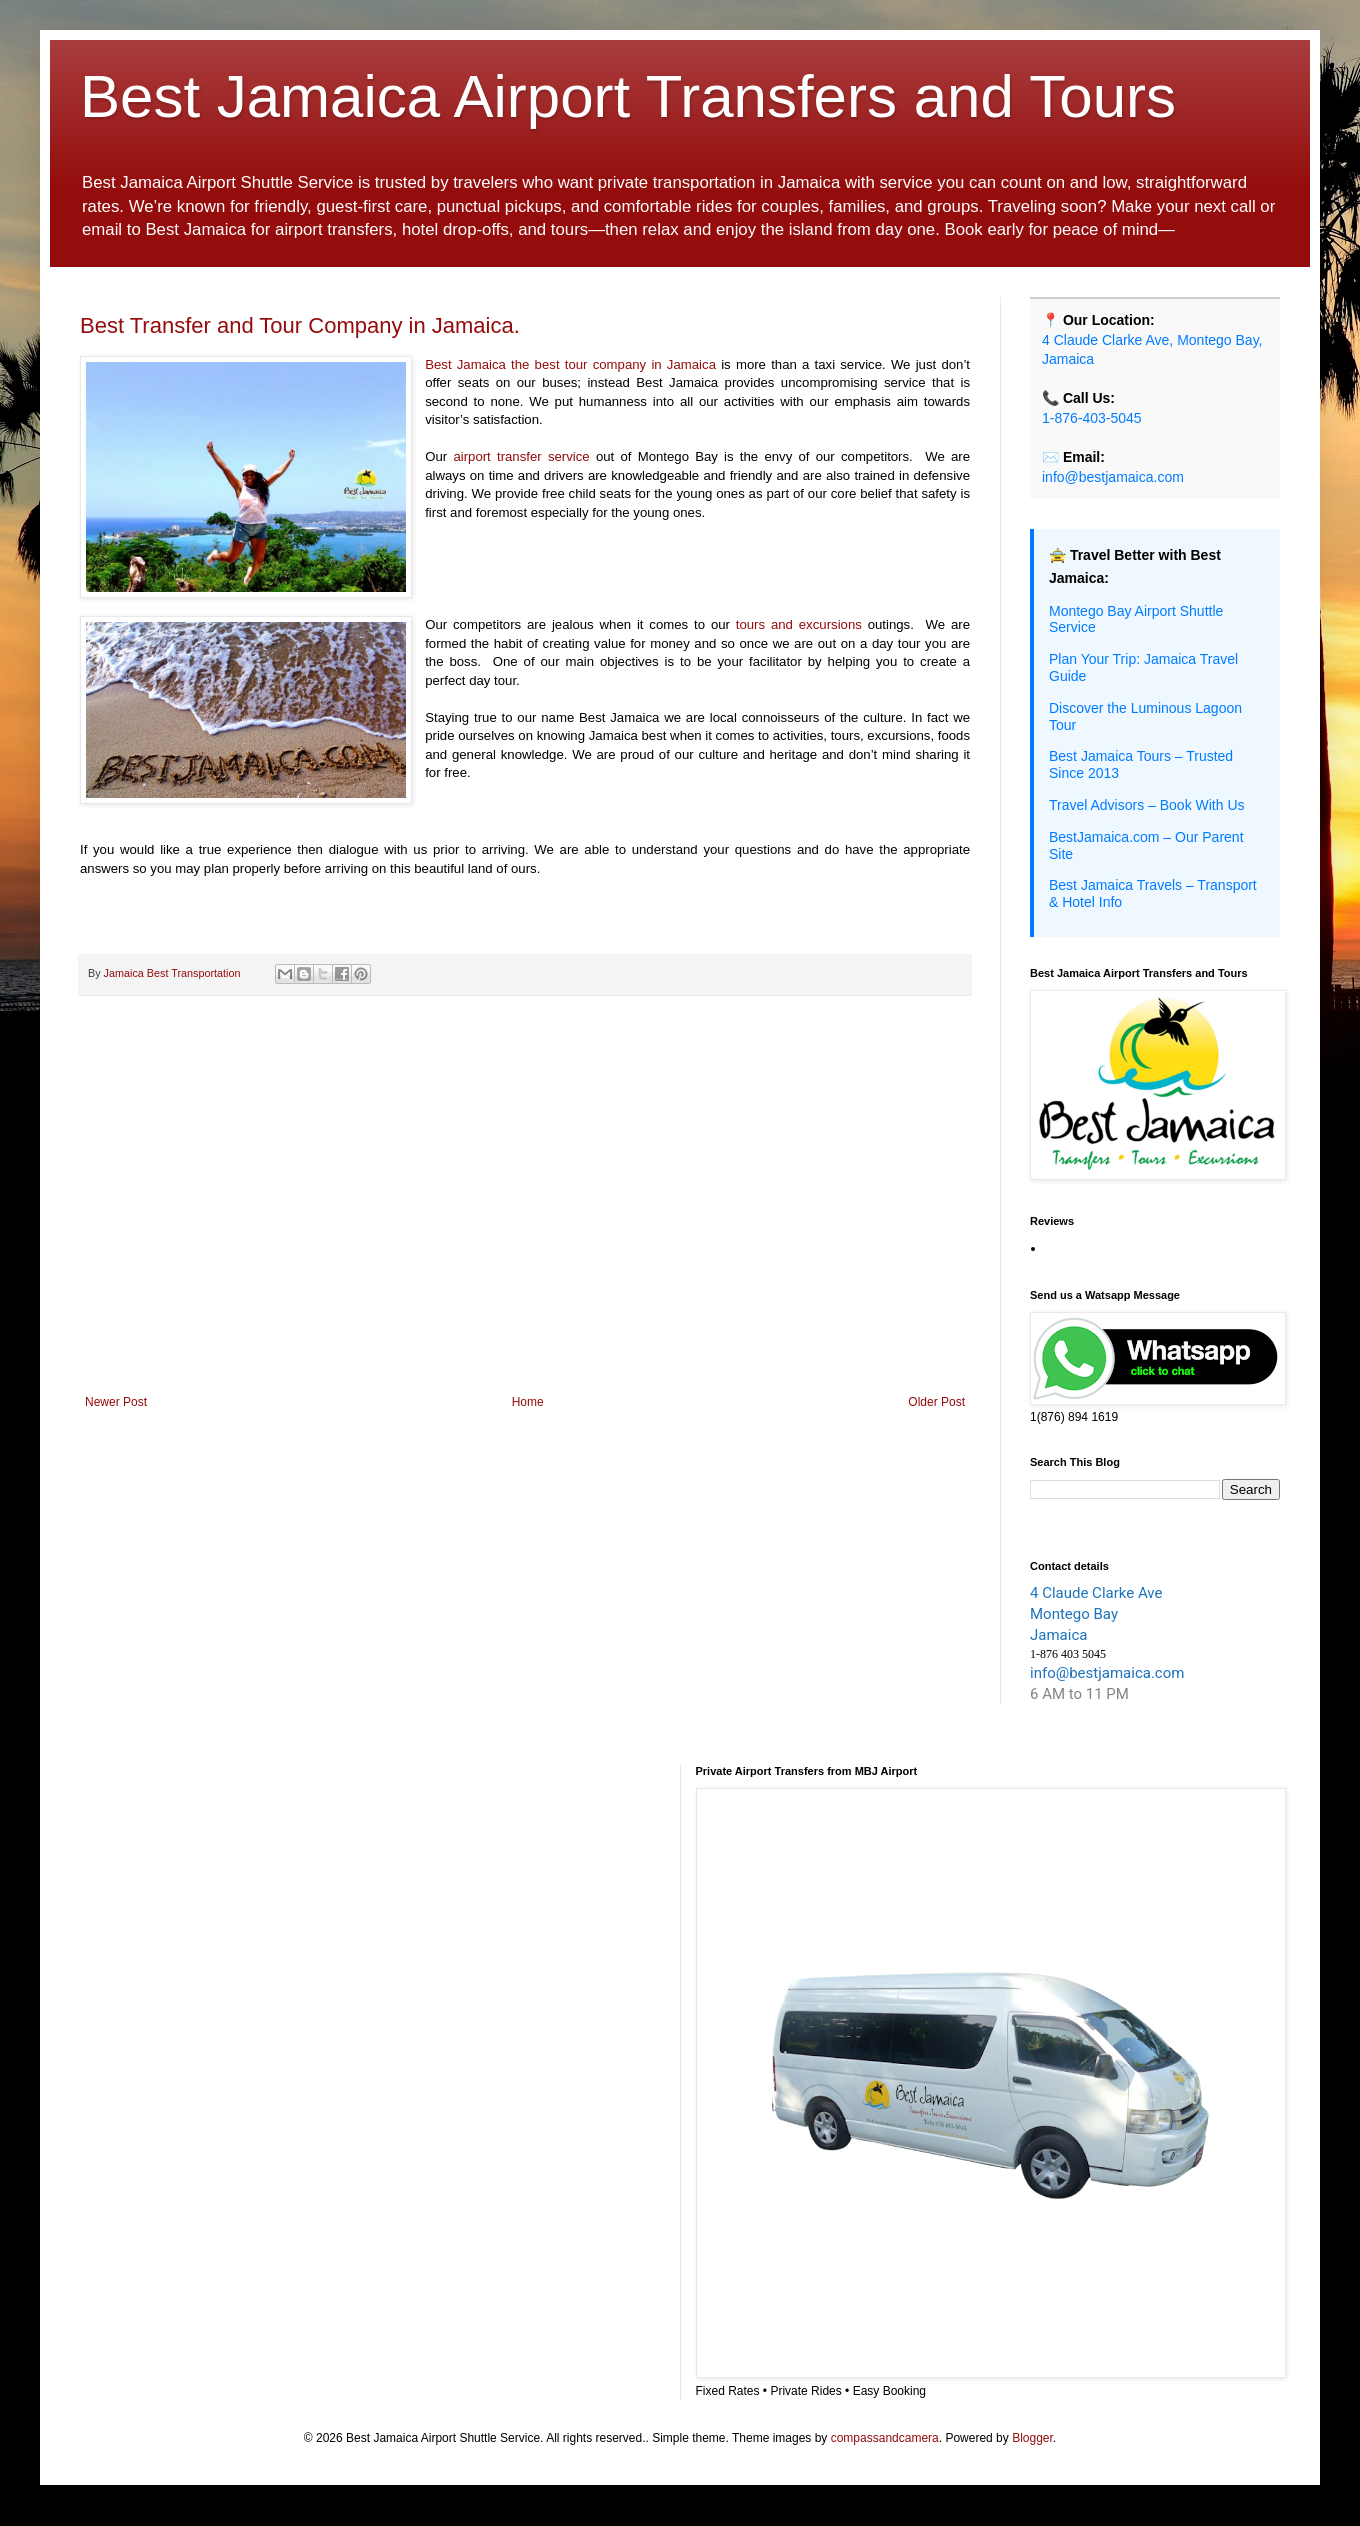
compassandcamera (885, 2438)
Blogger (1032, 2438)
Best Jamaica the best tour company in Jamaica (570, 364)
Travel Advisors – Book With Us (1147, 805)
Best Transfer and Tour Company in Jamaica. (300, 325)
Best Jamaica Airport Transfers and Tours (628, 96)
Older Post (936, 1402)
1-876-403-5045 (1092, 418)
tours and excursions (799, 624)
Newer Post (116, 1402)
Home (528, 1402)
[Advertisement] (525, 1230)
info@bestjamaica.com (1113, 477)
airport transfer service (521, 456)
